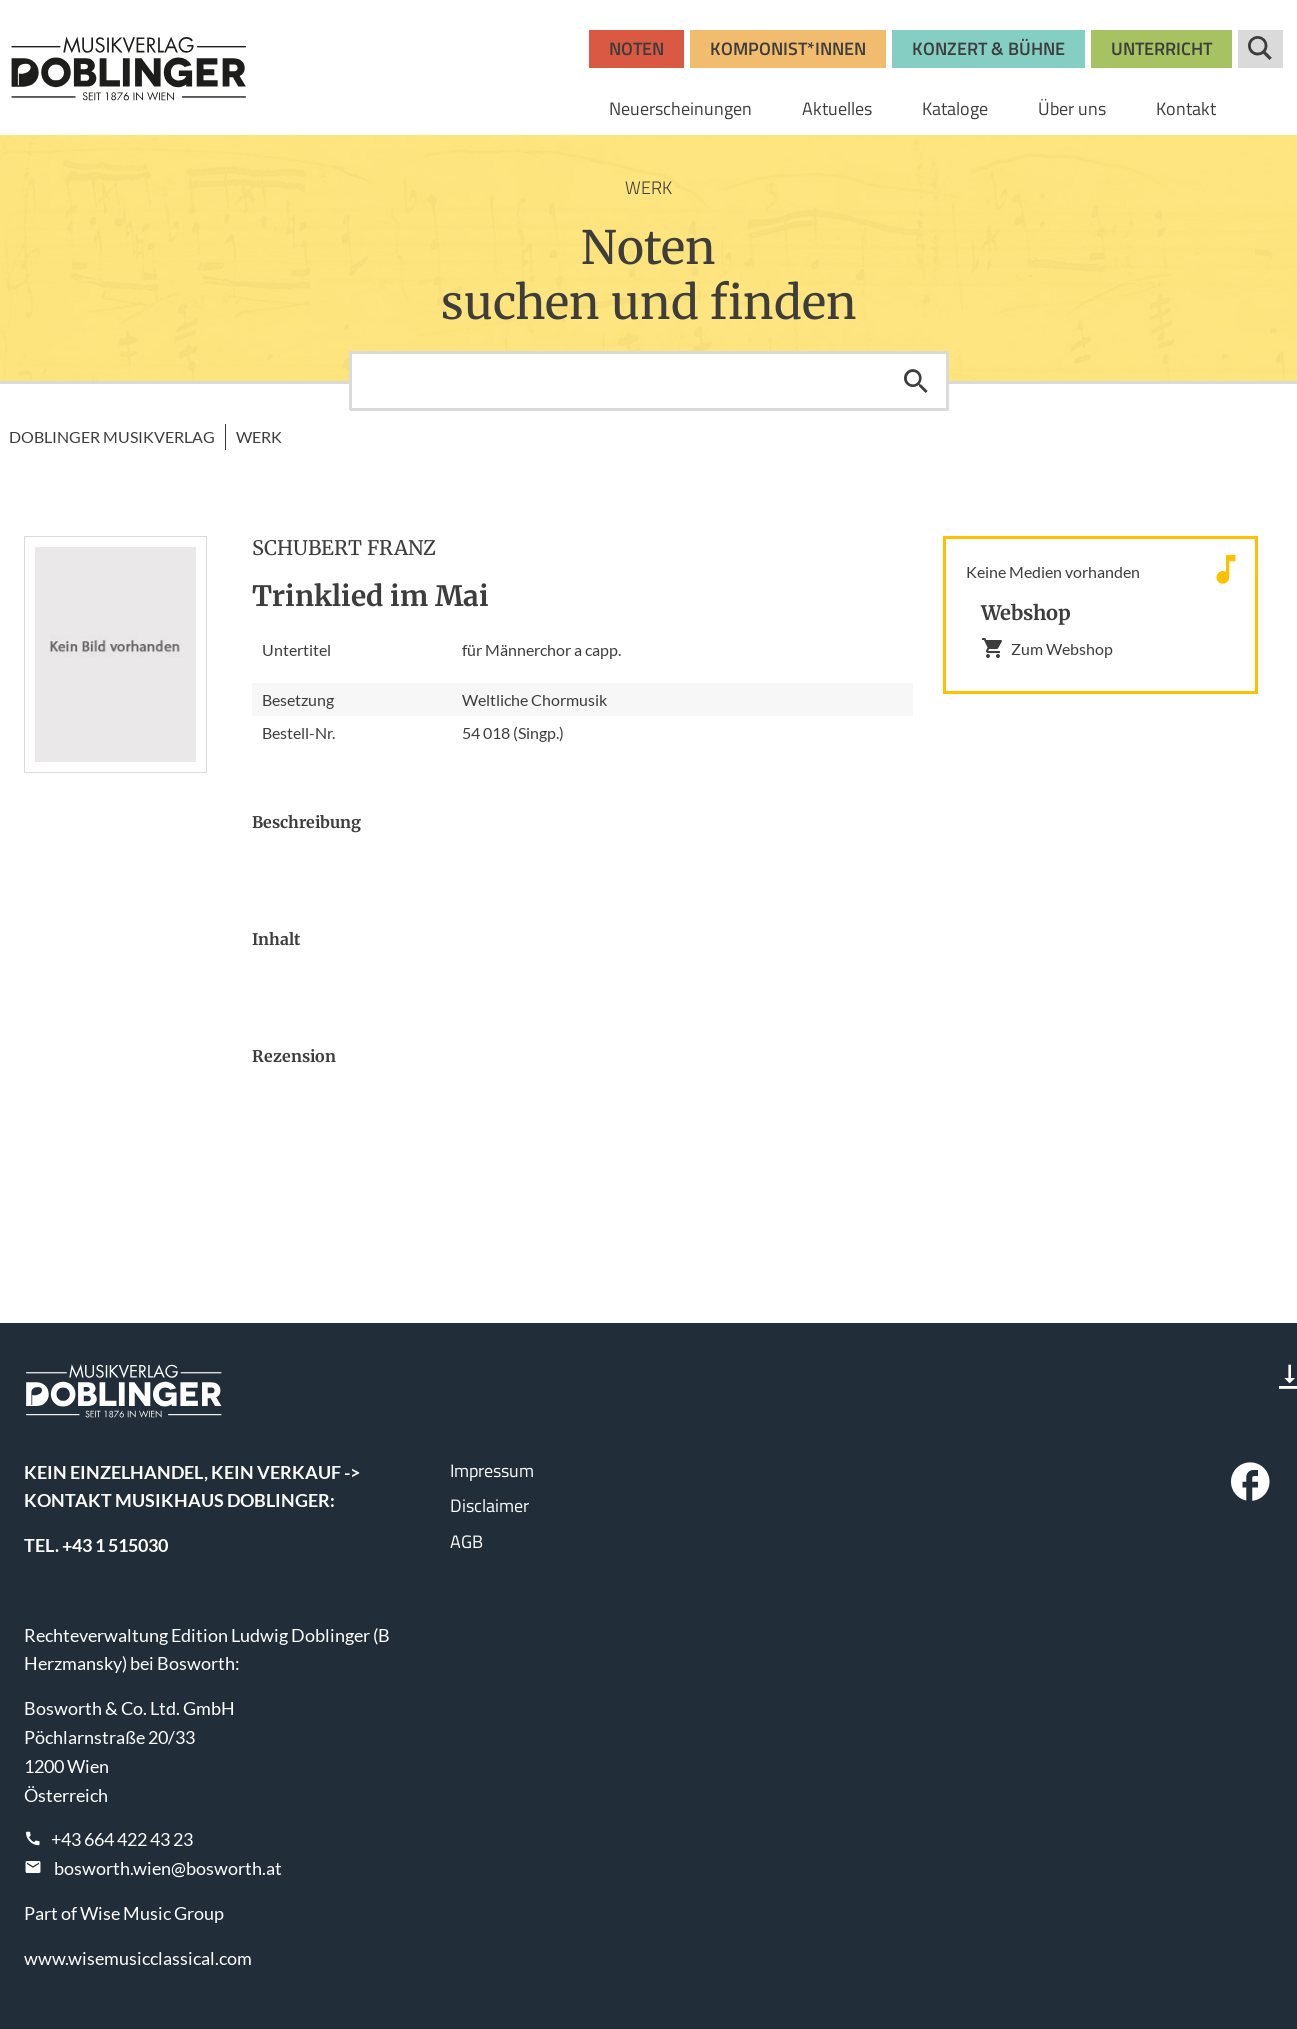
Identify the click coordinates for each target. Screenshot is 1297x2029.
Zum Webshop (1047, 648)
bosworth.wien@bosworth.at (168, 1868)
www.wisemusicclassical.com (138, 1958)
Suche (1260, 49)
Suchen (916, 381)
